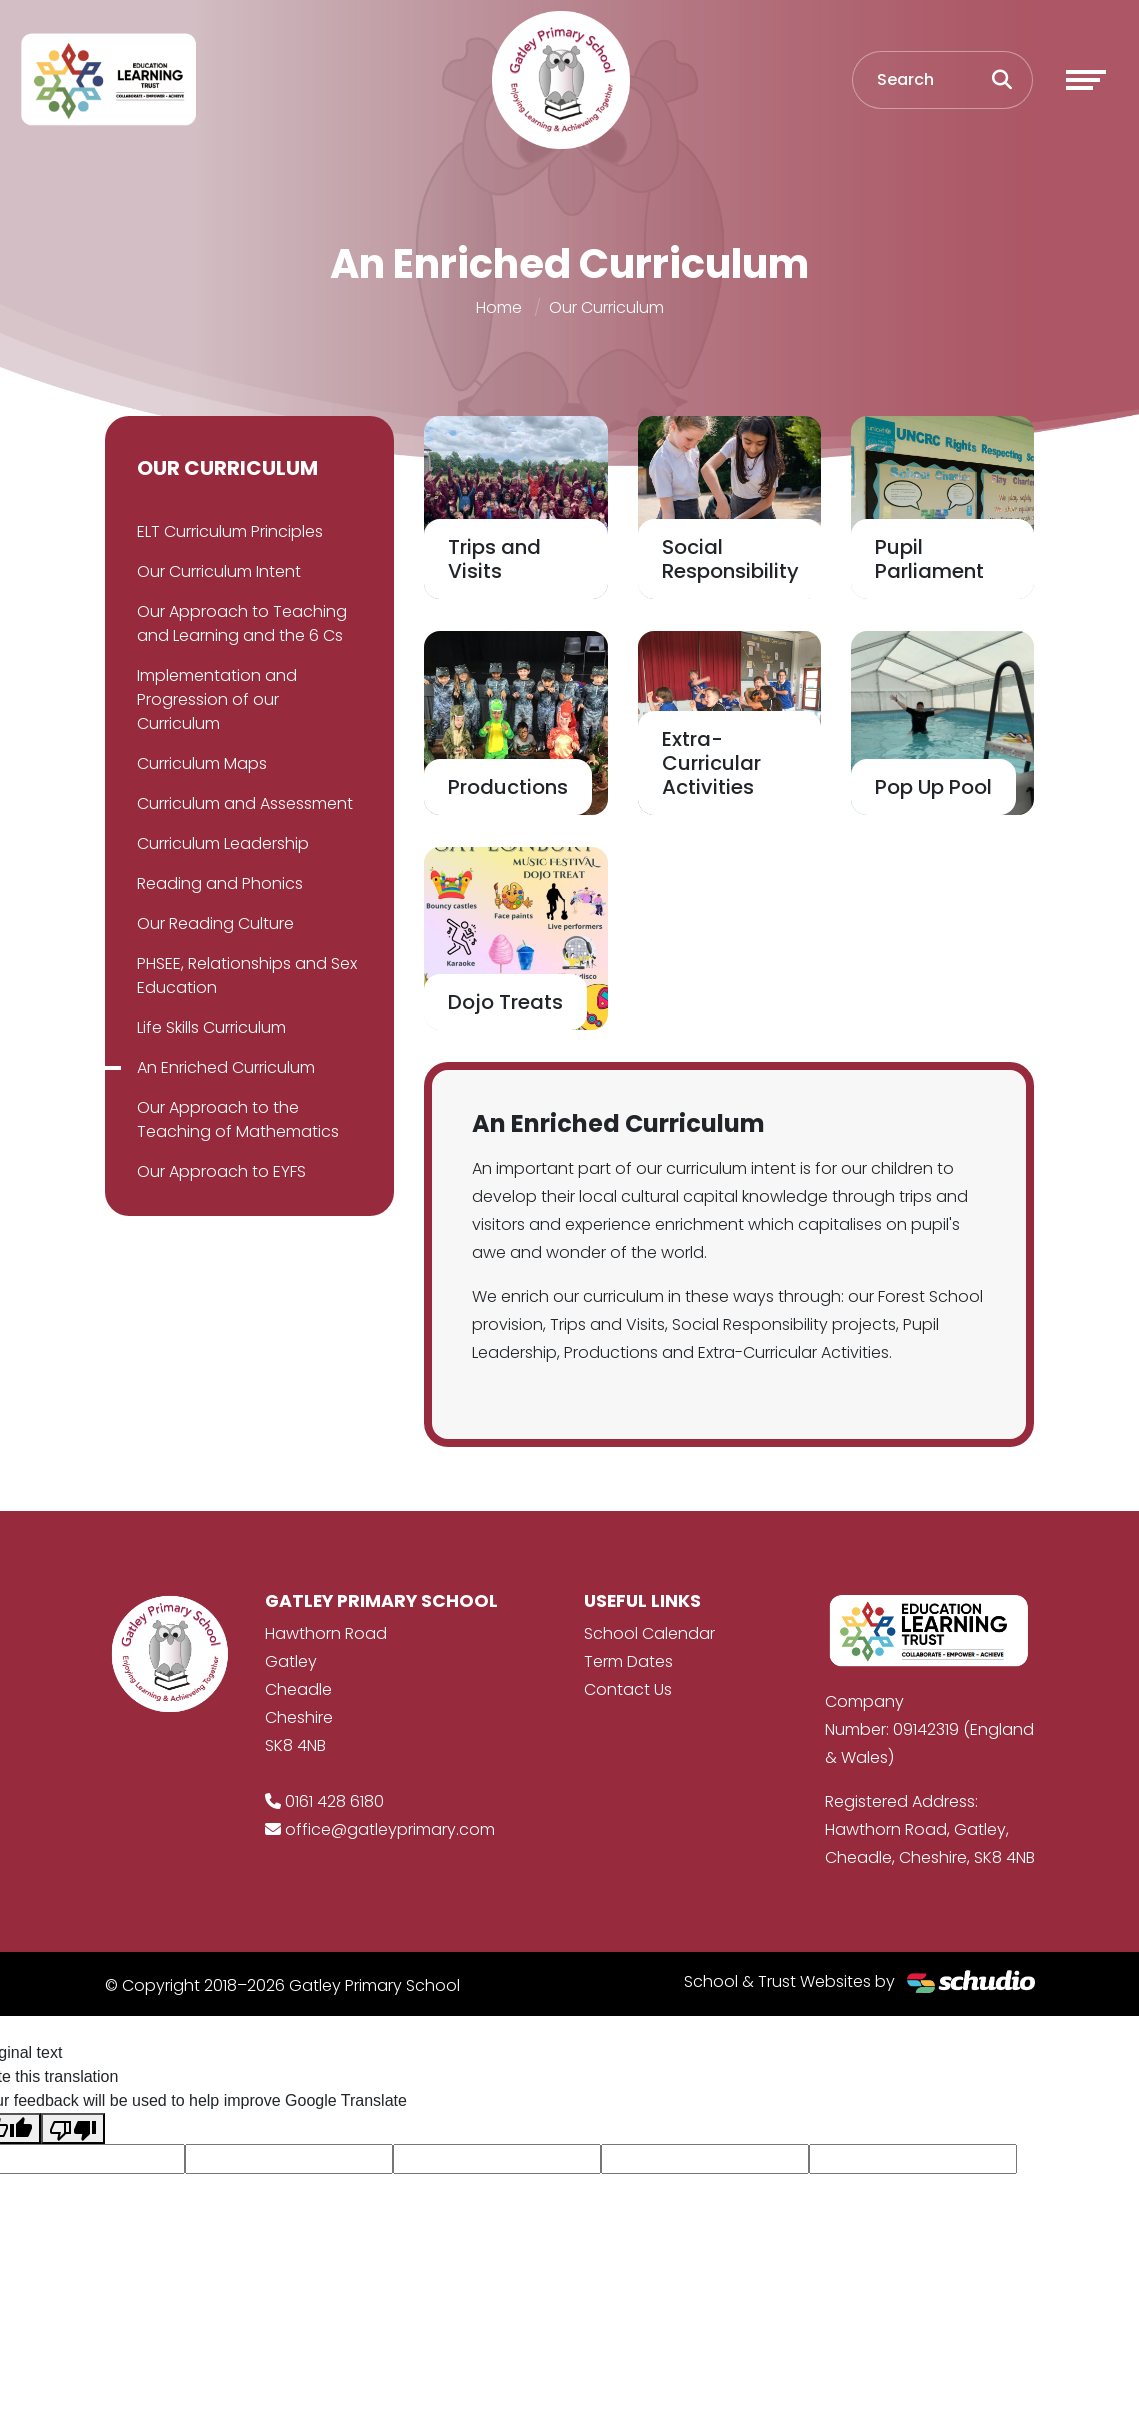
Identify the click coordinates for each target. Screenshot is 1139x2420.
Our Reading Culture (215, 923)
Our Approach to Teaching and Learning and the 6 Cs (242, 623)
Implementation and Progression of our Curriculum (217, 699)
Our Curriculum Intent (219, 571)
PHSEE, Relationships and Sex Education (247, 975)
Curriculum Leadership (223, 843)
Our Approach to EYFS (221, 1171)
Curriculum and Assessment (245, 803)
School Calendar (649, 1633)
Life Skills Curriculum (211, 1027)
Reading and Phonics (220, 883)
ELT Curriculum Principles (230, 531)
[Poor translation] (73, 2128)
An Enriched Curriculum (226, 1067)
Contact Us (628, 1689)
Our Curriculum (606, 307)
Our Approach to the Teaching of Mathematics (238, 1119)
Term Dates (628, 1661)
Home (499, 307)
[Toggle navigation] (1086, 80)
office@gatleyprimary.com (390, 1829)
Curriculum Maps (202, 763)
